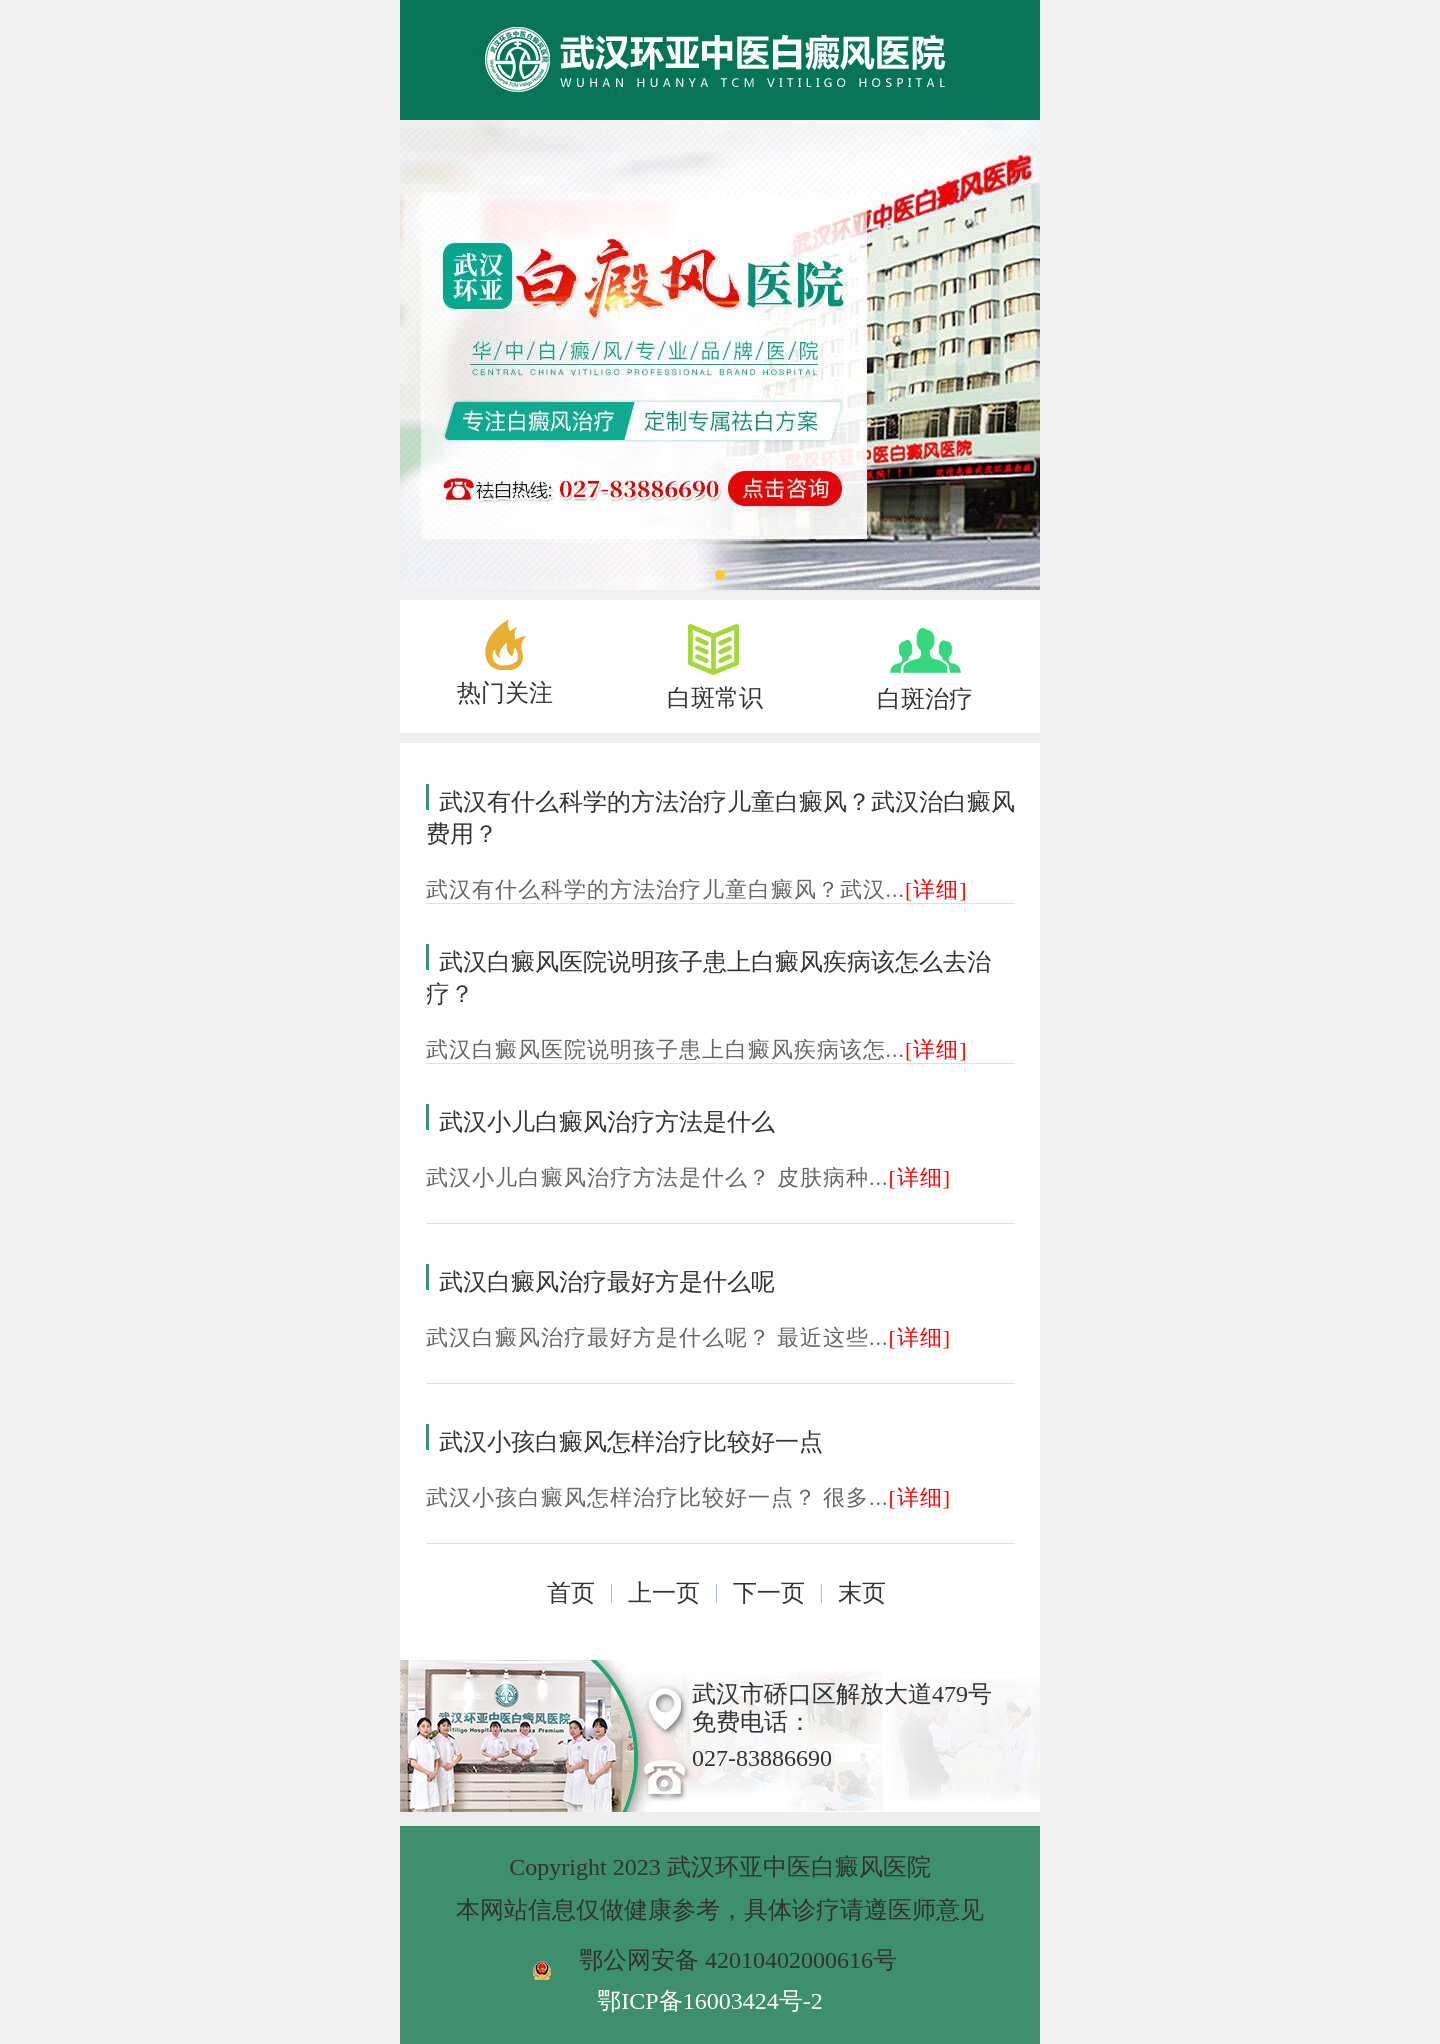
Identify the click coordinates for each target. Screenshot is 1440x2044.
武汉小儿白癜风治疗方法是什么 (607, 1122)
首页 (571, 1593)
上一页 (664, 1593)
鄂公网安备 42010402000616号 (738, 1960)
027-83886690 (762, 1758)
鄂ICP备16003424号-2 (709, 2001)
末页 (862, 1593)
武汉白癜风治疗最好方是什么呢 (607, 1282)
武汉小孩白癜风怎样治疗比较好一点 (631, 1442)
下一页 (769, 1593)
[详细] (936, 889)
